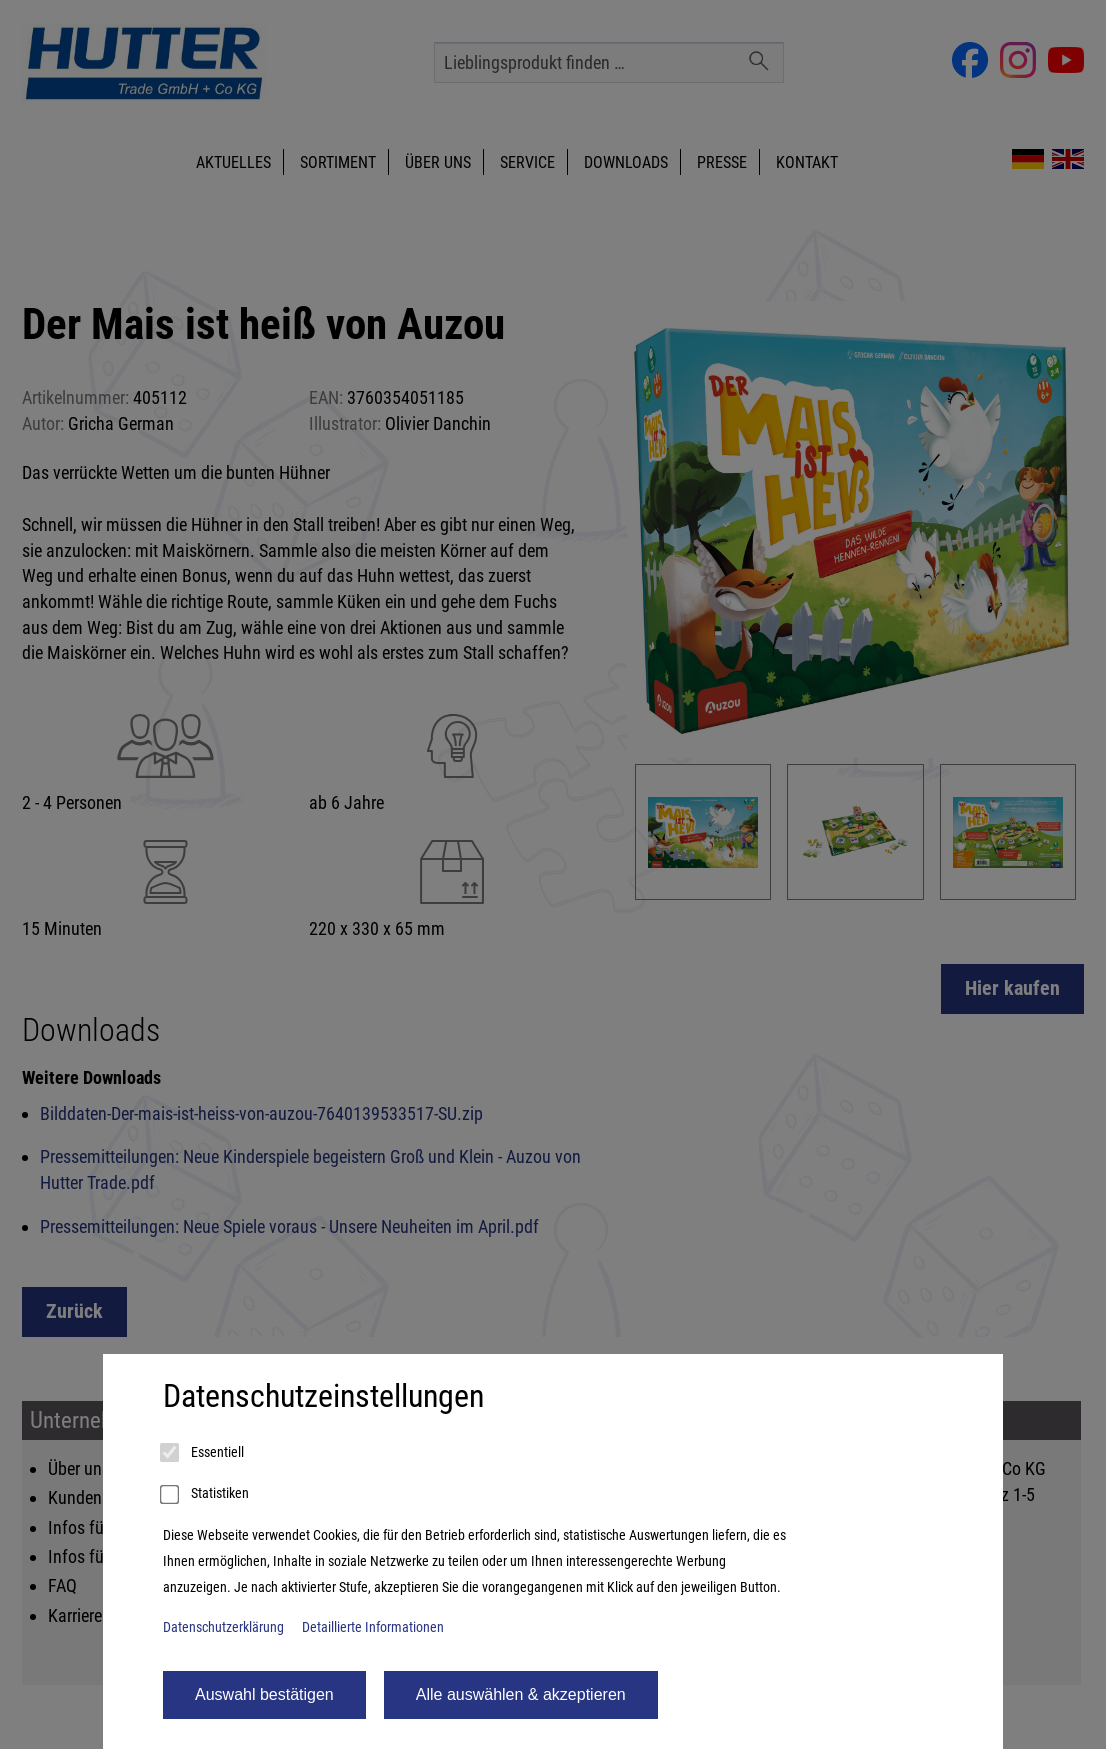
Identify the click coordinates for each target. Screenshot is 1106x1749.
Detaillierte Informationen (373, 1627)
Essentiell (203, 1453)
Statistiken (206, 1495)
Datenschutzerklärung (223, 1627)
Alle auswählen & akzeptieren (521, 1694)
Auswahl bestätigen (264, 1694)
